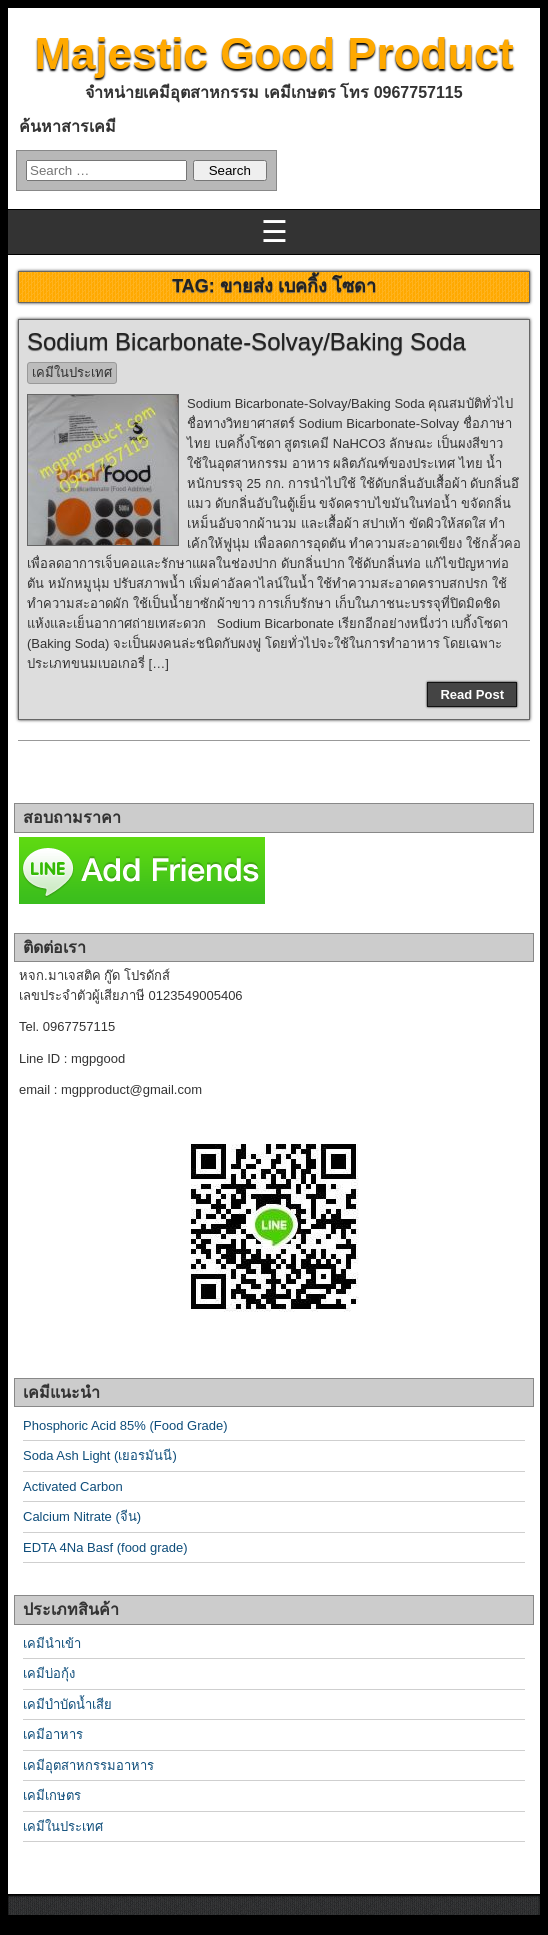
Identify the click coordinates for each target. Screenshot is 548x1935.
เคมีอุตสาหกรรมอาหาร (88, 1765)
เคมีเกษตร (52, 1795)
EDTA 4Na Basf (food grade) (105, 1547)
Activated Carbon (73, 1486)
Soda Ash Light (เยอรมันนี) (100, 1455)
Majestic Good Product (273, 53)
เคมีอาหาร (53, 1734)
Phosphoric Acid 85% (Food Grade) (125, 1425)
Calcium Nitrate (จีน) (82, 1516)
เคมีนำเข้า (52, 1643)
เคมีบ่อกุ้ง (49, 1673)
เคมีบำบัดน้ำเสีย (67, 1704)
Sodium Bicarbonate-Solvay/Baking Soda (246, 341)
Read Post (472, 694)
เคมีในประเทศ (72, 372)
